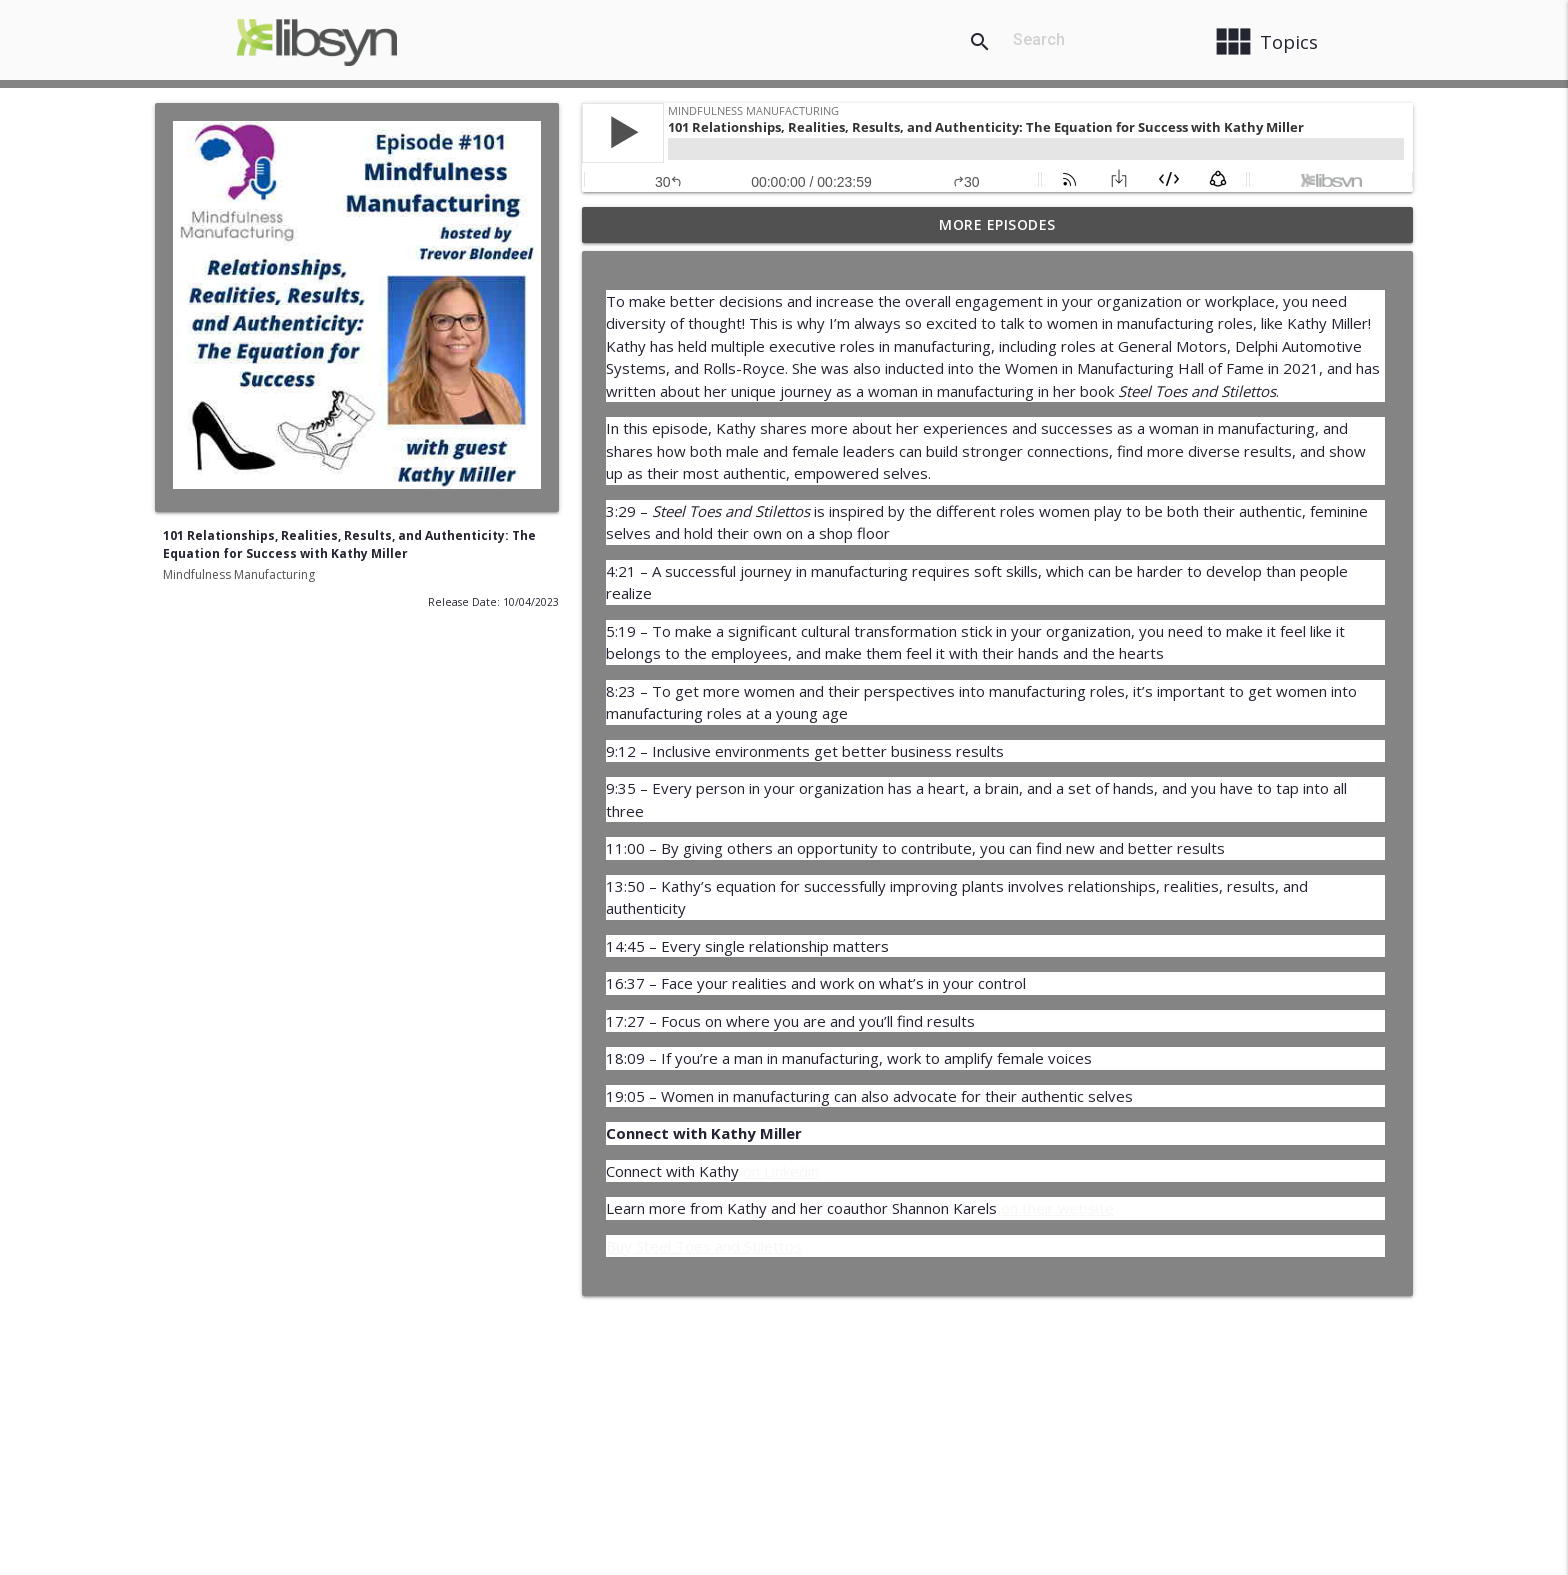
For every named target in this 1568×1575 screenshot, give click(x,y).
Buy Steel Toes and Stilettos (704, 1246)
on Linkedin (781, 1171)
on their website (1057, 1208)
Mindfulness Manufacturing (239, 574)
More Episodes (997, 224)
